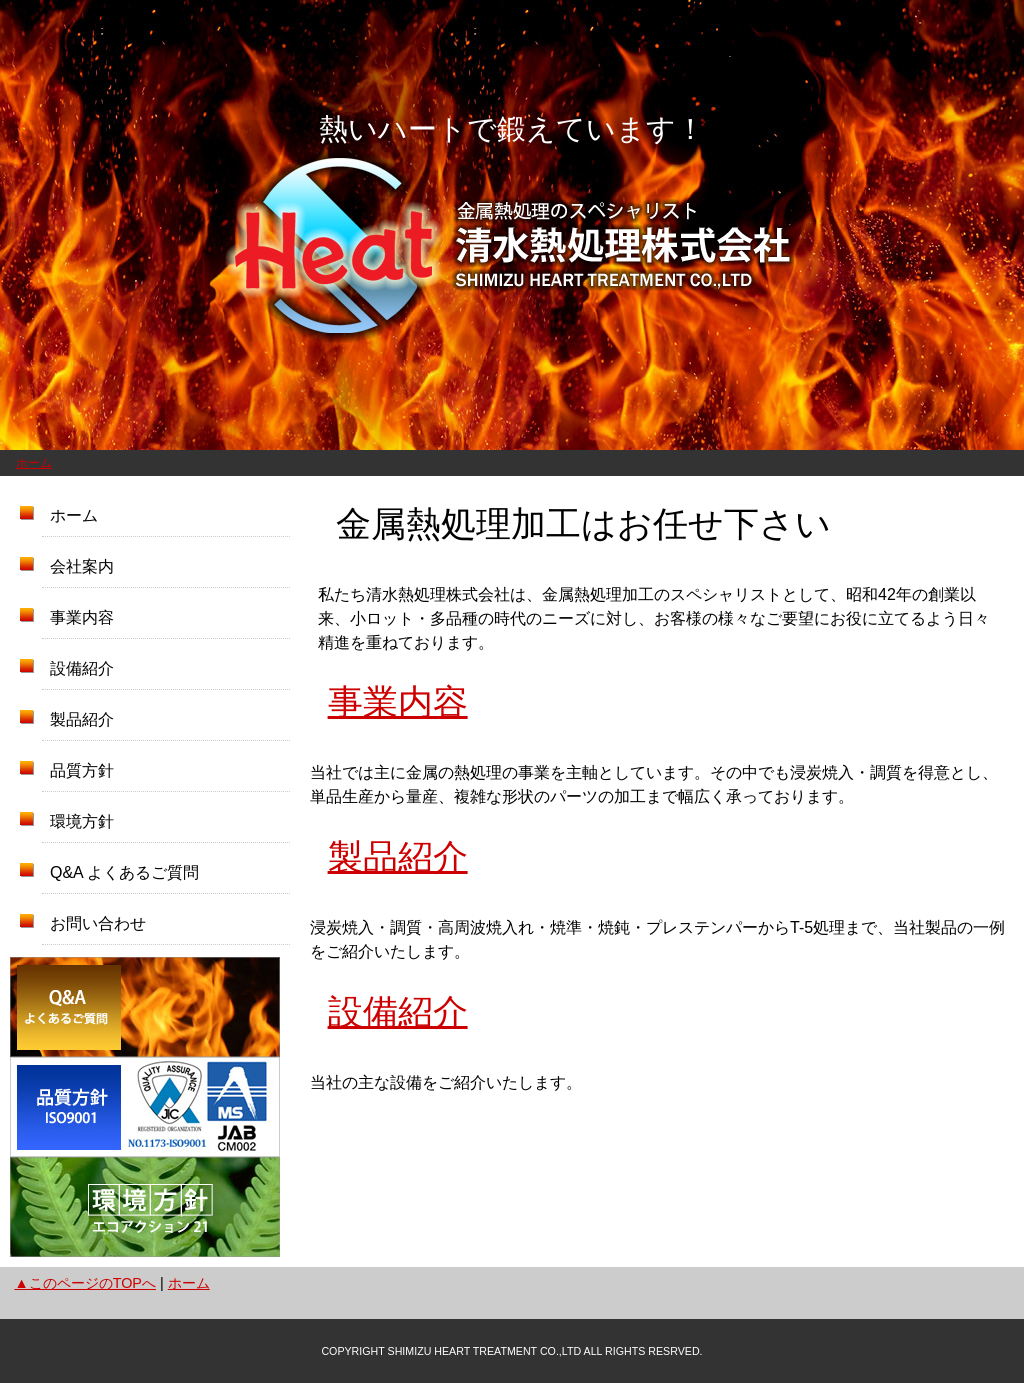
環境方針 (82, 821)
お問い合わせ (98, 923)
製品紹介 (82, 719)
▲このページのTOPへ (85, 1283)
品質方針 (82, 770)
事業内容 (82, 617)
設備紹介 (82, 668)
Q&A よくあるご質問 (124, 872)
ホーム (34, 463)
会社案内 (82, 566)
